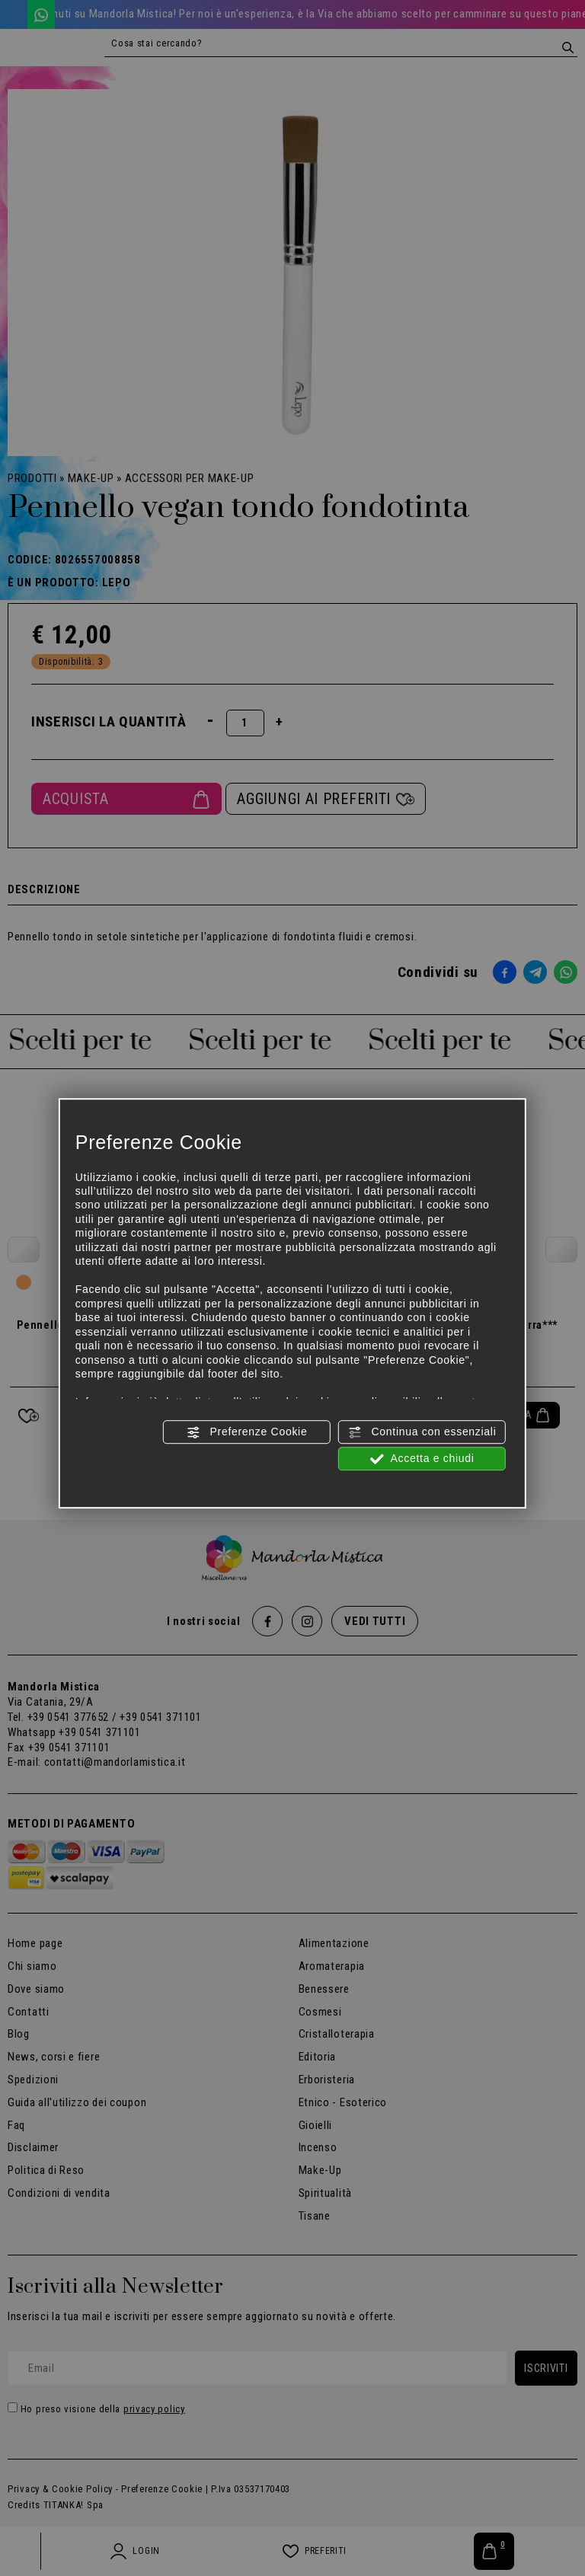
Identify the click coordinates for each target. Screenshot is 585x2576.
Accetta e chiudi (422, 1459)
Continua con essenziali (422, 1432)
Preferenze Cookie (247, 1432)
